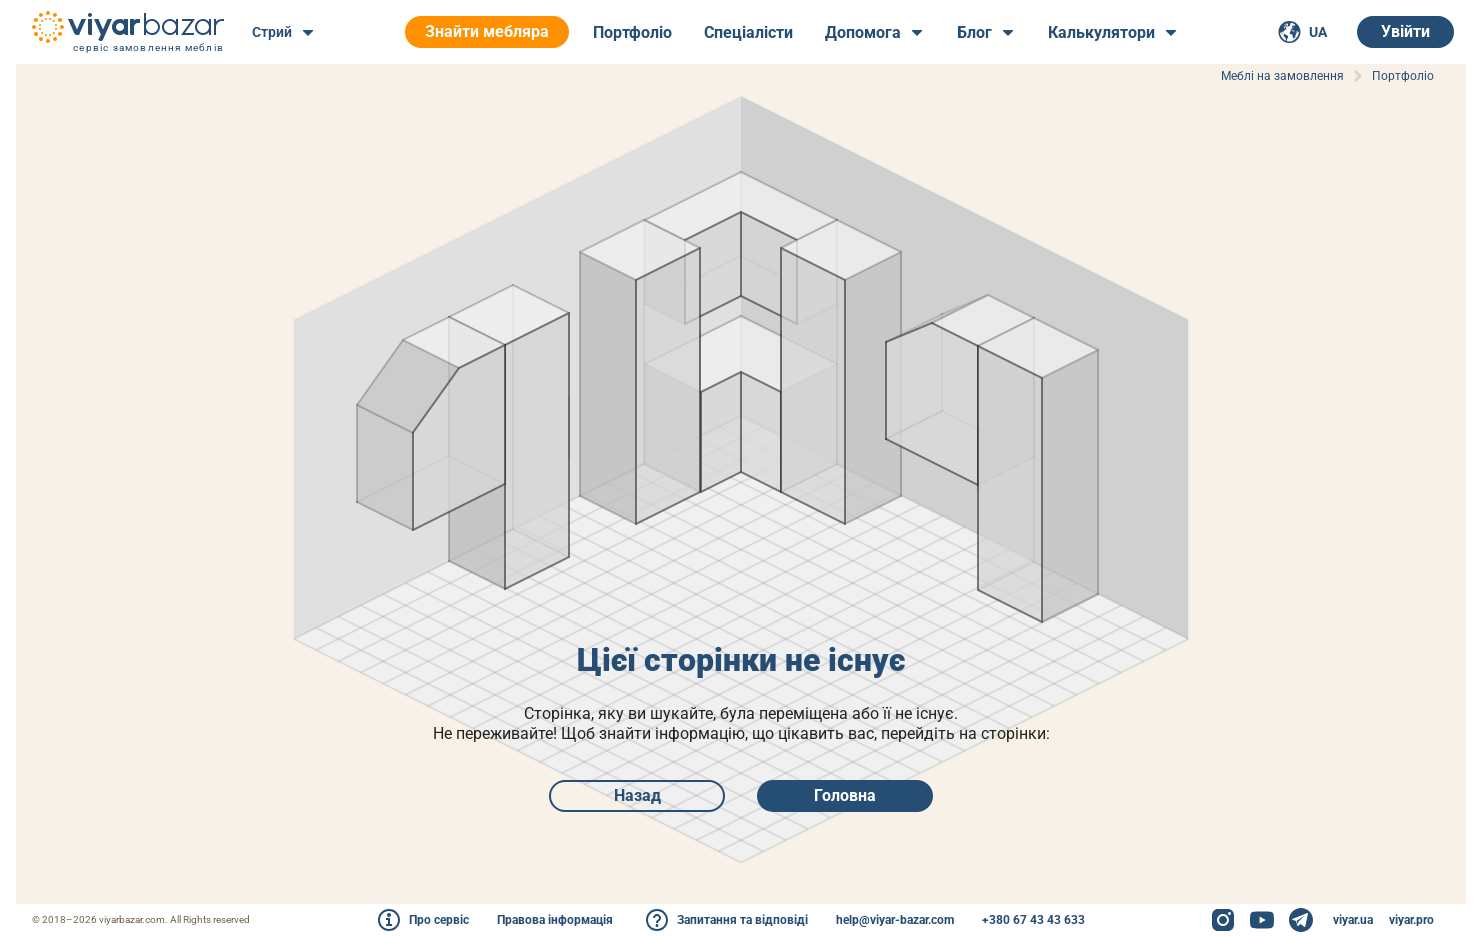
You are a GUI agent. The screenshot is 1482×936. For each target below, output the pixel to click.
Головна (845, 795)
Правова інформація (555, 920)
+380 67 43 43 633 (1033, 920)
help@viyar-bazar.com (895, 920)
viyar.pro (1411, 920)
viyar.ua (1353, 920)
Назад (637, 795)
